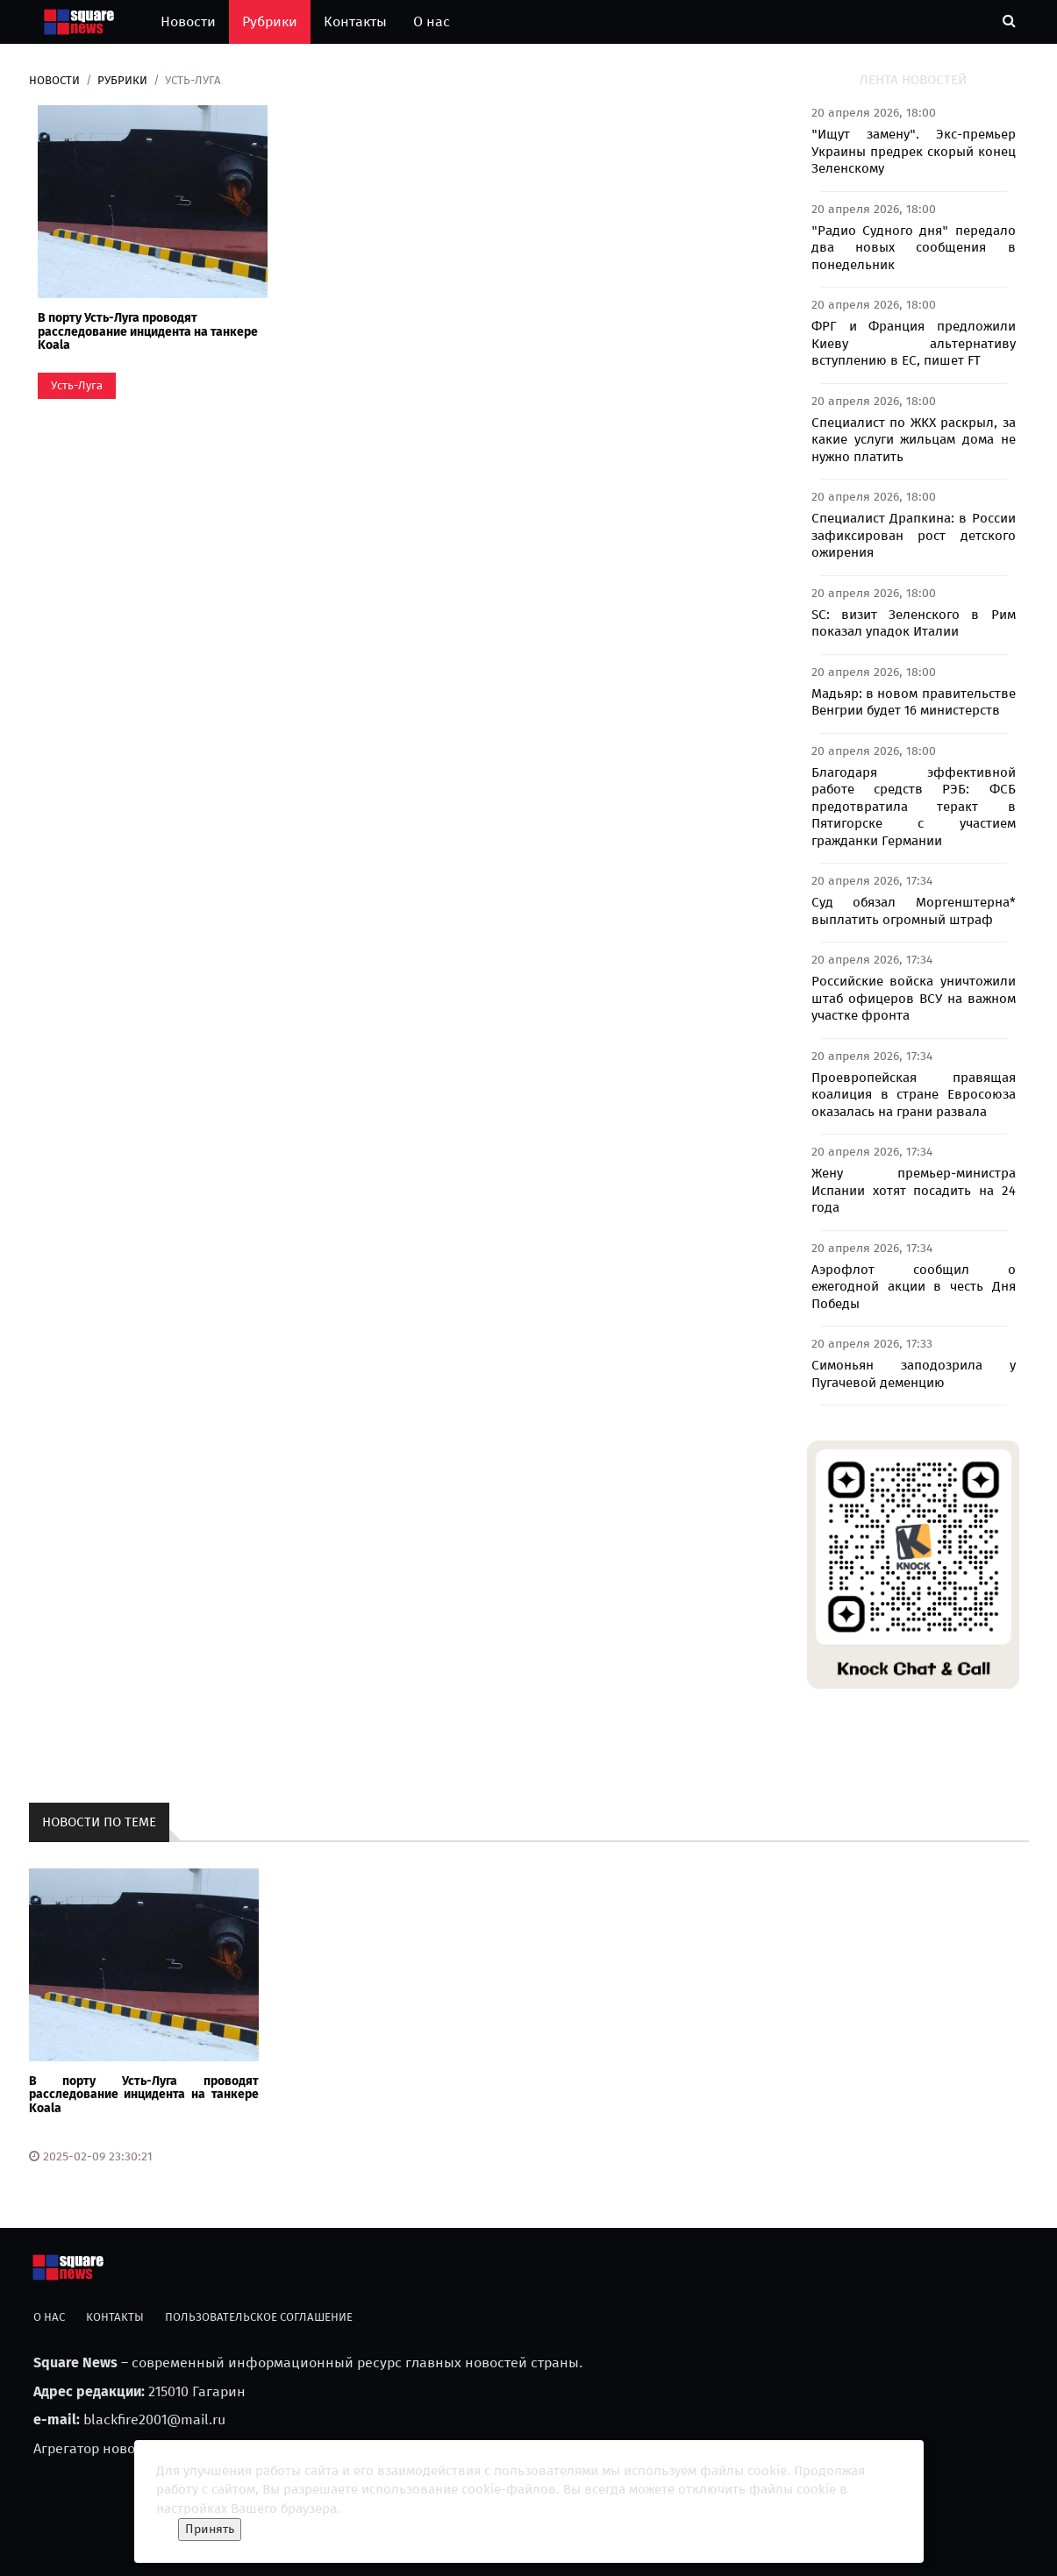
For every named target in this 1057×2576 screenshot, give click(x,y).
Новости (188, 21)
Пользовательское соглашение (259, 2316)
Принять (209, 2529)
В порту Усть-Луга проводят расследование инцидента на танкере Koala (148, 331)
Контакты (355, 21)
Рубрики (269, 21)
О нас (431, 21)
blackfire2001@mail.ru (154, 2419)
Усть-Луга (77, 385)
